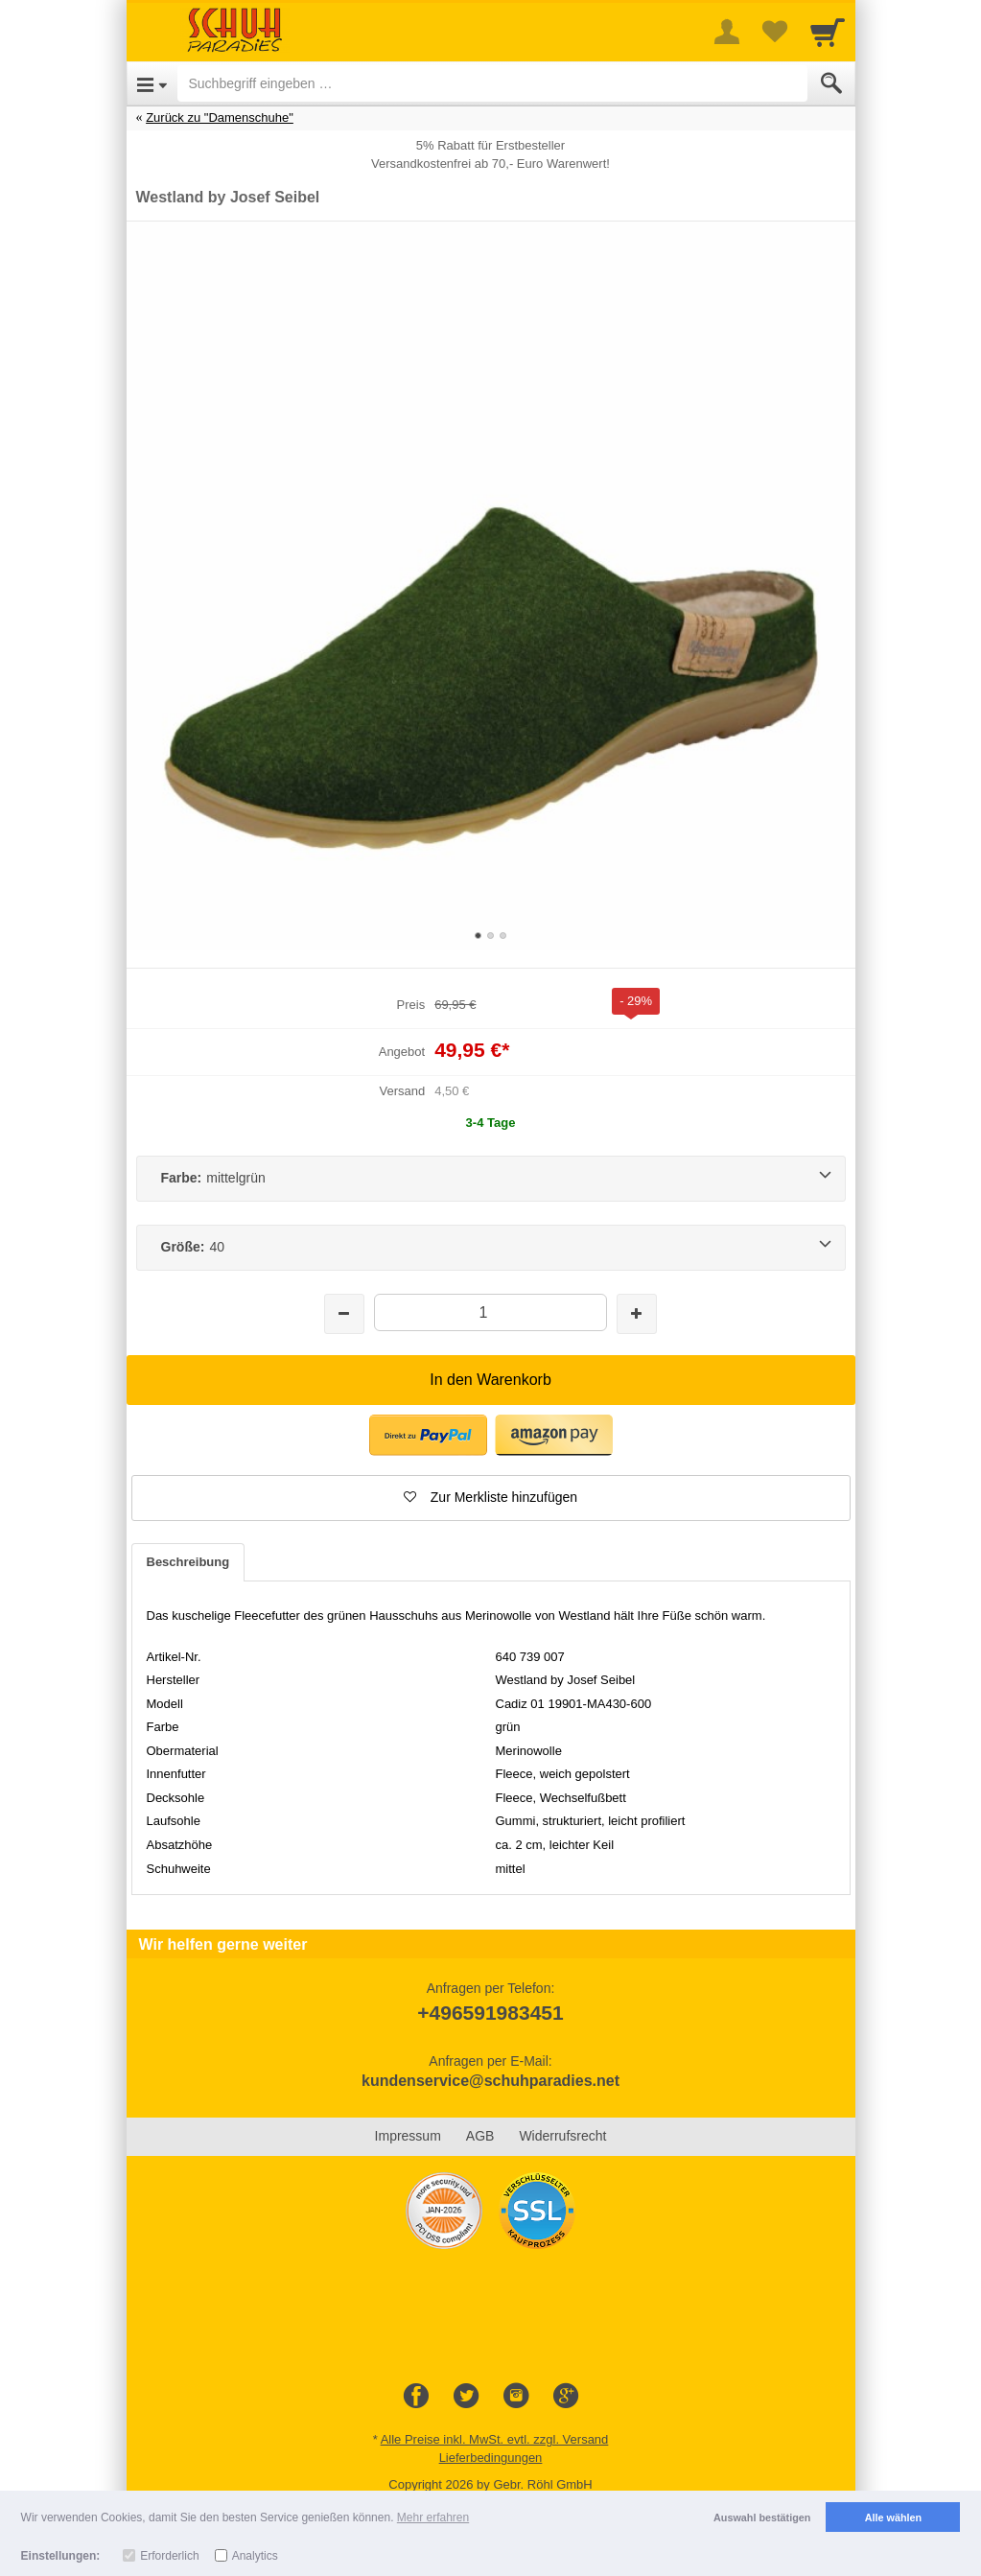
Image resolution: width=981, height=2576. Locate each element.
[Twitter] (466, 2397)
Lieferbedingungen (491, 2457)
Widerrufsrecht (562, 2135)
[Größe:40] (491, 1248)
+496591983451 (490, 2013)
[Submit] (831, 83)
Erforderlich (169, 2556)
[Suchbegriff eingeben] (492, 83)
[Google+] (566, 2397)
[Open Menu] (152, 83)
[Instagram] (516, 2397)
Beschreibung (188, 1562)
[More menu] (727, 31)
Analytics (255, 2556)
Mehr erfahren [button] (433, 2517)
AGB (480, 2135)
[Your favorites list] (775, 31)
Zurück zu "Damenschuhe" (219, 117)
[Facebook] (416, 2397)
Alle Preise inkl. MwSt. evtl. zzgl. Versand (495, 2439)
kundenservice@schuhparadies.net (490, 2081)
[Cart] (827, 31)
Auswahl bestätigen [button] (761, 2517)
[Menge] (490, 1312)
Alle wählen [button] (893, 2517)
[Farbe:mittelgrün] (491, 1179)
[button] (428, 1435)
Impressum (408, 2135)
